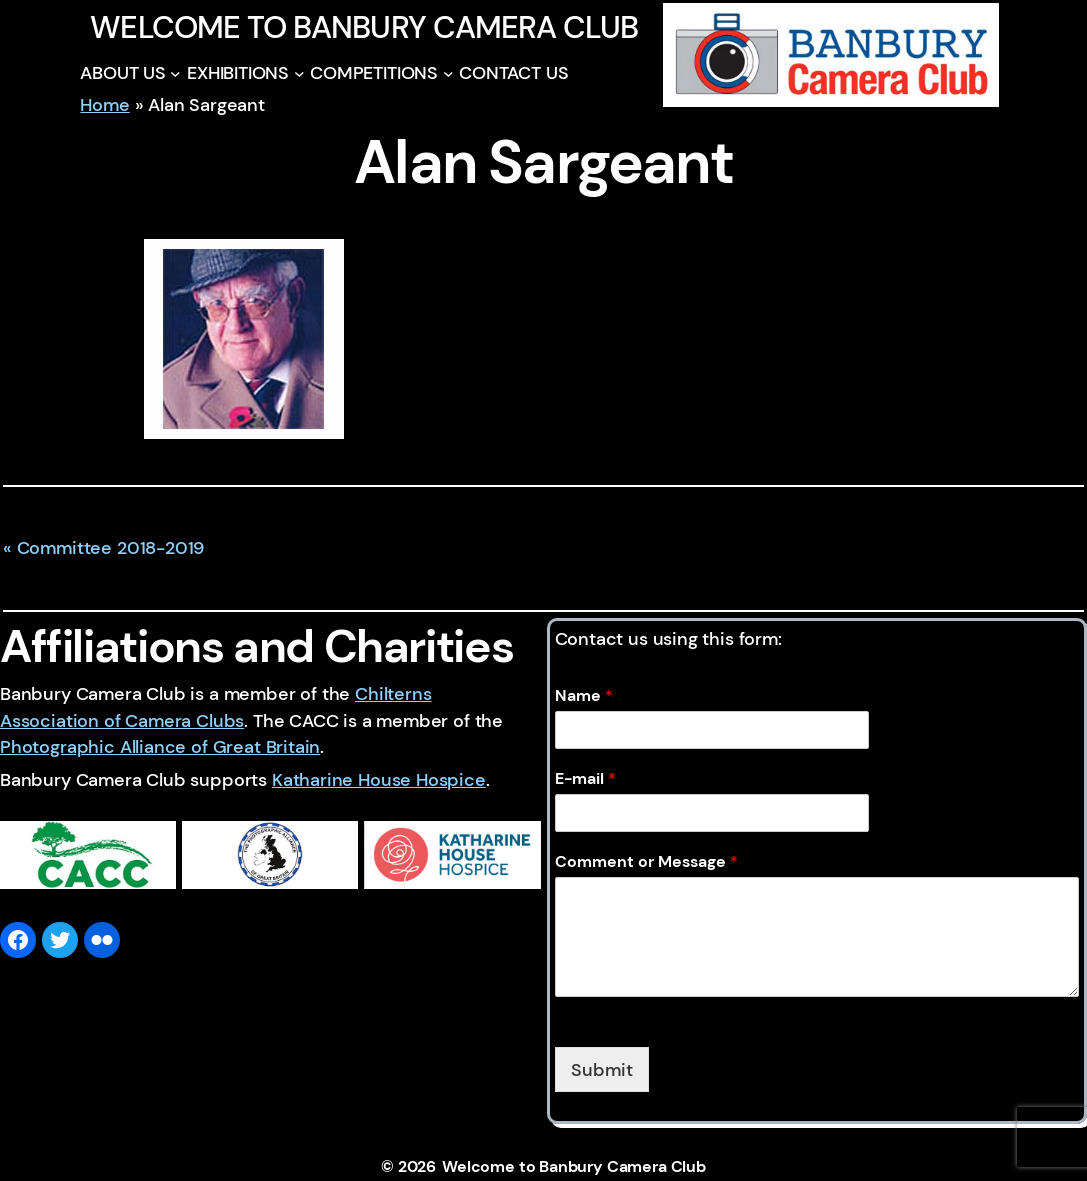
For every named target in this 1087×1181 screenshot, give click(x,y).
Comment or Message (646, 862)
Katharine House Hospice (379, 779)
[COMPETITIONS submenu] (448, 73)
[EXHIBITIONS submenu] (299, 73)
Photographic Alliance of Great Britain (160, 746)
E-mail (585, 779)
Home (104, 104)
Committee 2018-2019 (111, 547)
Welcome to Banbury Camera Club (364, 27)
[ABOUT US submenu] (175, 73)
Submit (602, 1069)
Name (584, 696)
